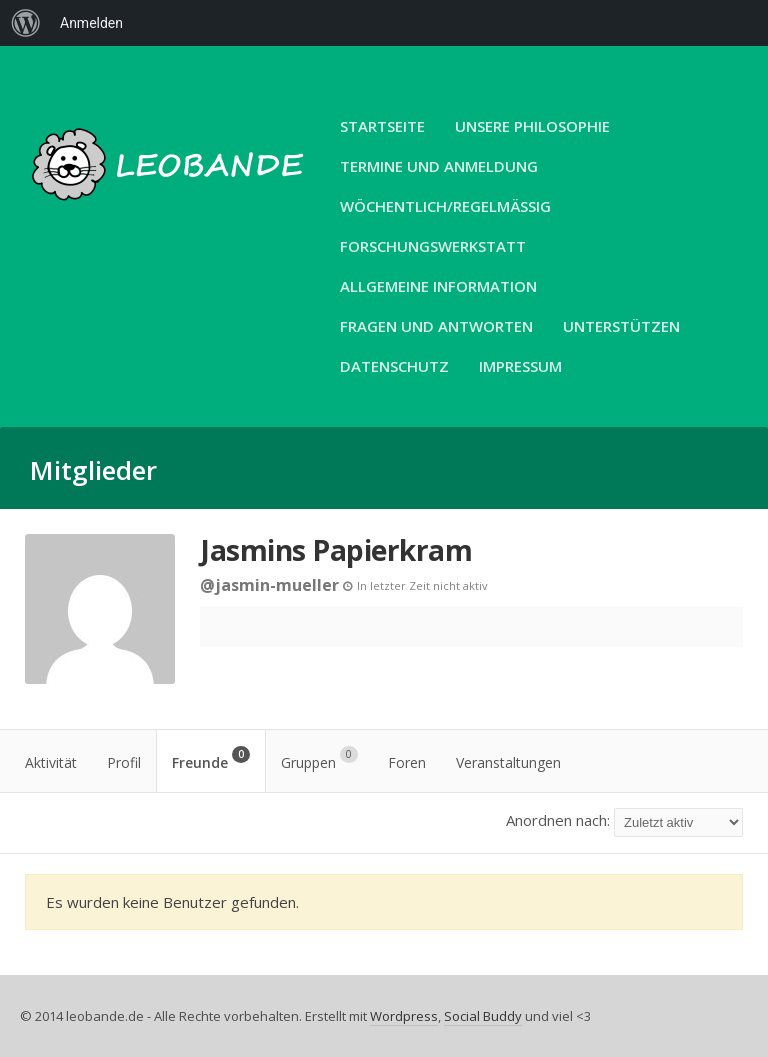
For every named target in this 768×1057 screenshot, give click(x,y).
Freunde (211, 759)
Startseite (382, 126)
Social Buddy (483, 1016)
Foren (407, 762)
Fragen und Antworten (436, 326)
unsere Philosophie (532, 126)
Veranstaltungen (508, 762)
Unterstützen (621, 326)
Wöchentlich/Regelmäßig (445, 206)
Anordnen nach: (558, 820)
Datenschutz (394, 366)
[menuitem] (26, 23)
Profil (124, 762)
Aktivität (51, 762)
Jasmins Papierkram (336, 550)
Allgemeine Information (438, 286)
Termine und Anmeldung (439, 166)
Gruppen (319, 759)
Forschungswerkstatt (433, 246)
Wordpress (404, 1016)
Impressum (520, 366)
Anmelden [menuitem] (91, 23)
